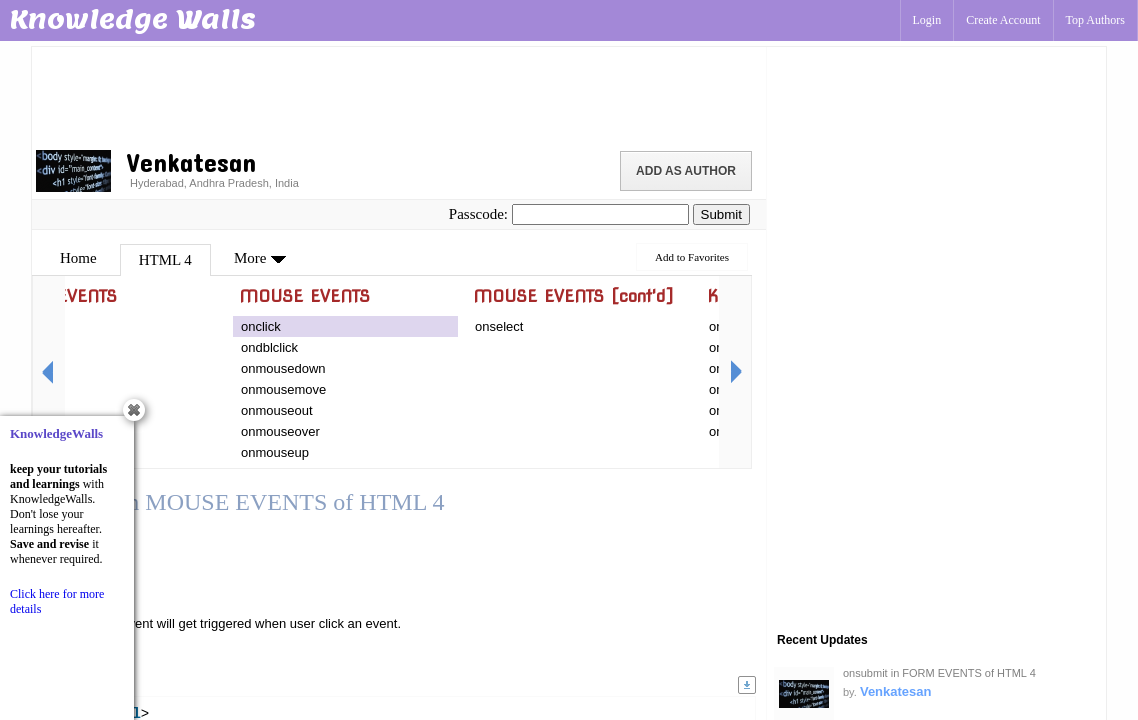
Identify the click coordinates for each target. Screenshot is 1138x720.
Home (78, 258)
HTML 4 (165, 260)
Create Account (1003, 20)
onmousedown (283, 368)
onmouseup (275, 452)
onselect (499, 326)
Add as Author (686, 171)
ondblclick (269, 347)
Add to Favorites (692, 257)
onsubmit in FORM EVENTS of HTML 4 (939, 673)
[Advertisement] (399, 95)
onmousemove (283, 389)
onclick (261, 326)
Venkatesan (896, 691)
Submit (721, 214)
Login (927, 20)
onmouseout (277, 410)
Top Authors (1096, 20)
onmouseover (280, 431)
